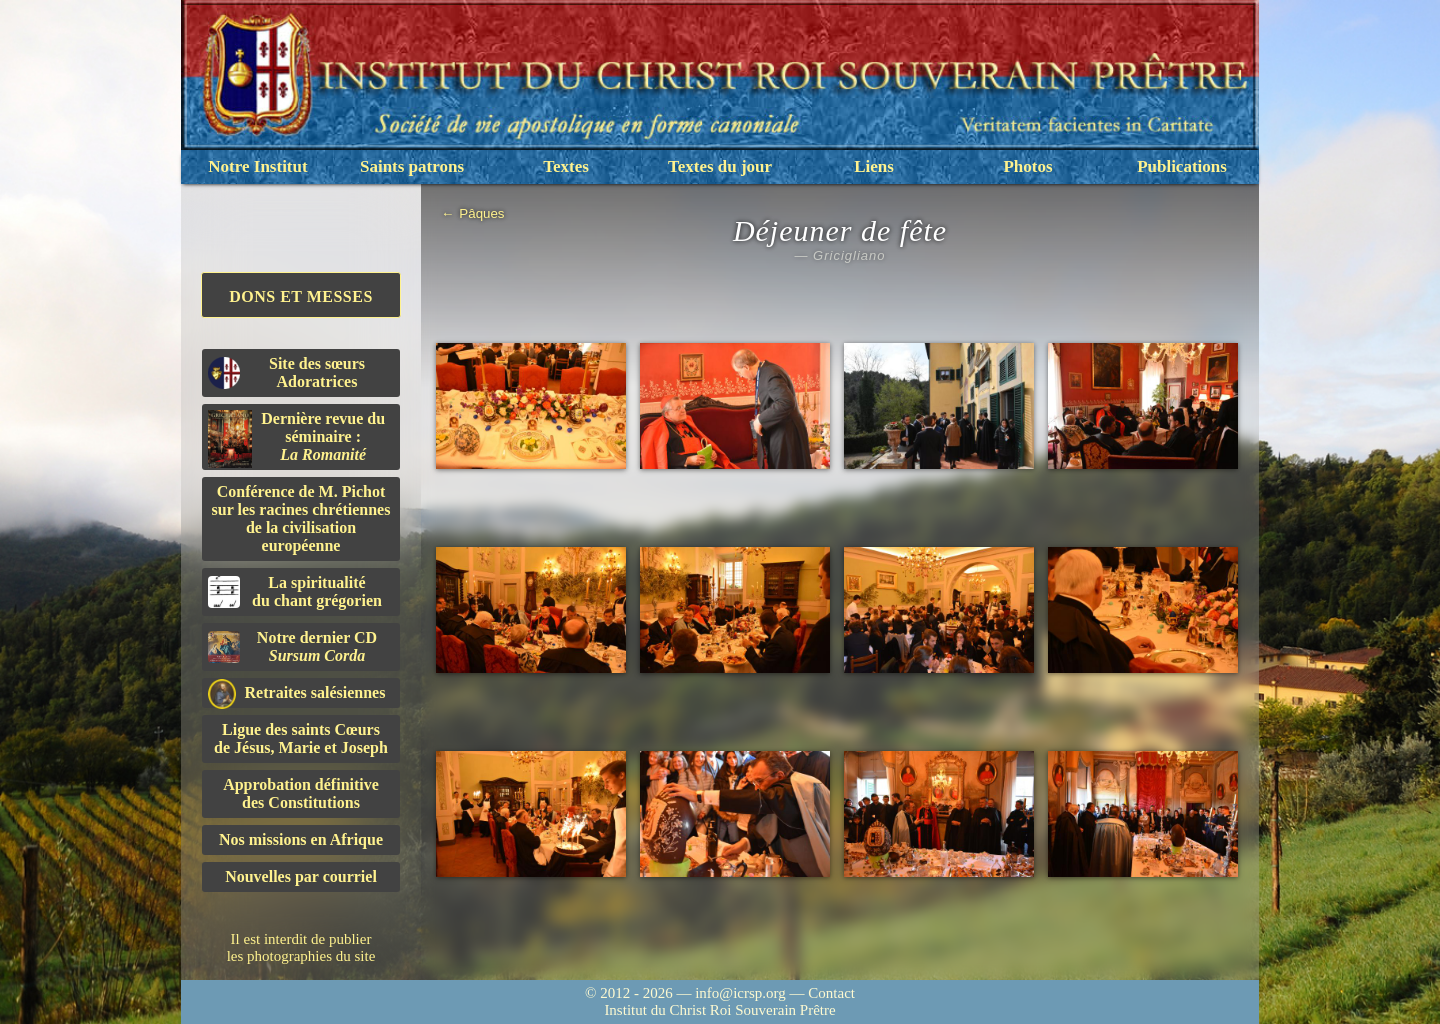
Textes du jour (720, 166)
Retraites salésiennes (296, 693)
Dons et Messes (301, 296)
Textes (566, 166)
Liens (874, 166)
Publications (1182, 166)
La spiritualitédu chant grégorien (295, 591)
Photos (1027, 166)
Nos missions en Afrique (301, 839)
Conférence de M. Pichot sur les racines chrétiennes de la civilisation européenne (301, 518)
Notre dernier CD (292, 646)
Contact (831, 993)
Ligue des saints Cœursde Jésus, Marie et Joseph (301, 738)
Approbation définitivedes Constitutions (301, 793)
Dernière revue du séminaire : (296, 439)
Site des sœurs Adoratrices (286, 372)
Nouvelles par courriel (301, 876)
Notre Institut (257, 166)
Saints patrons (412, 166)
